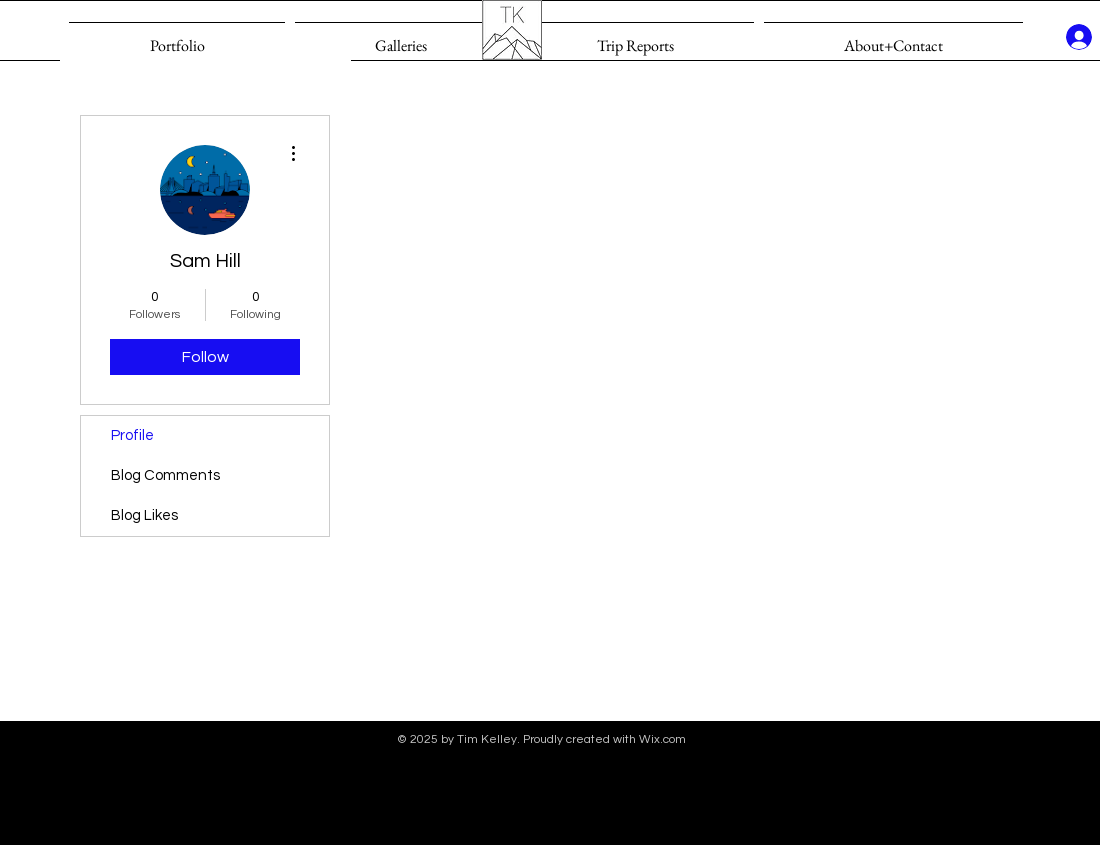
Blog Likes (144, 515)
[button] (401, 37)
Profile (132, 435)
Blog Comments (165, 475)
